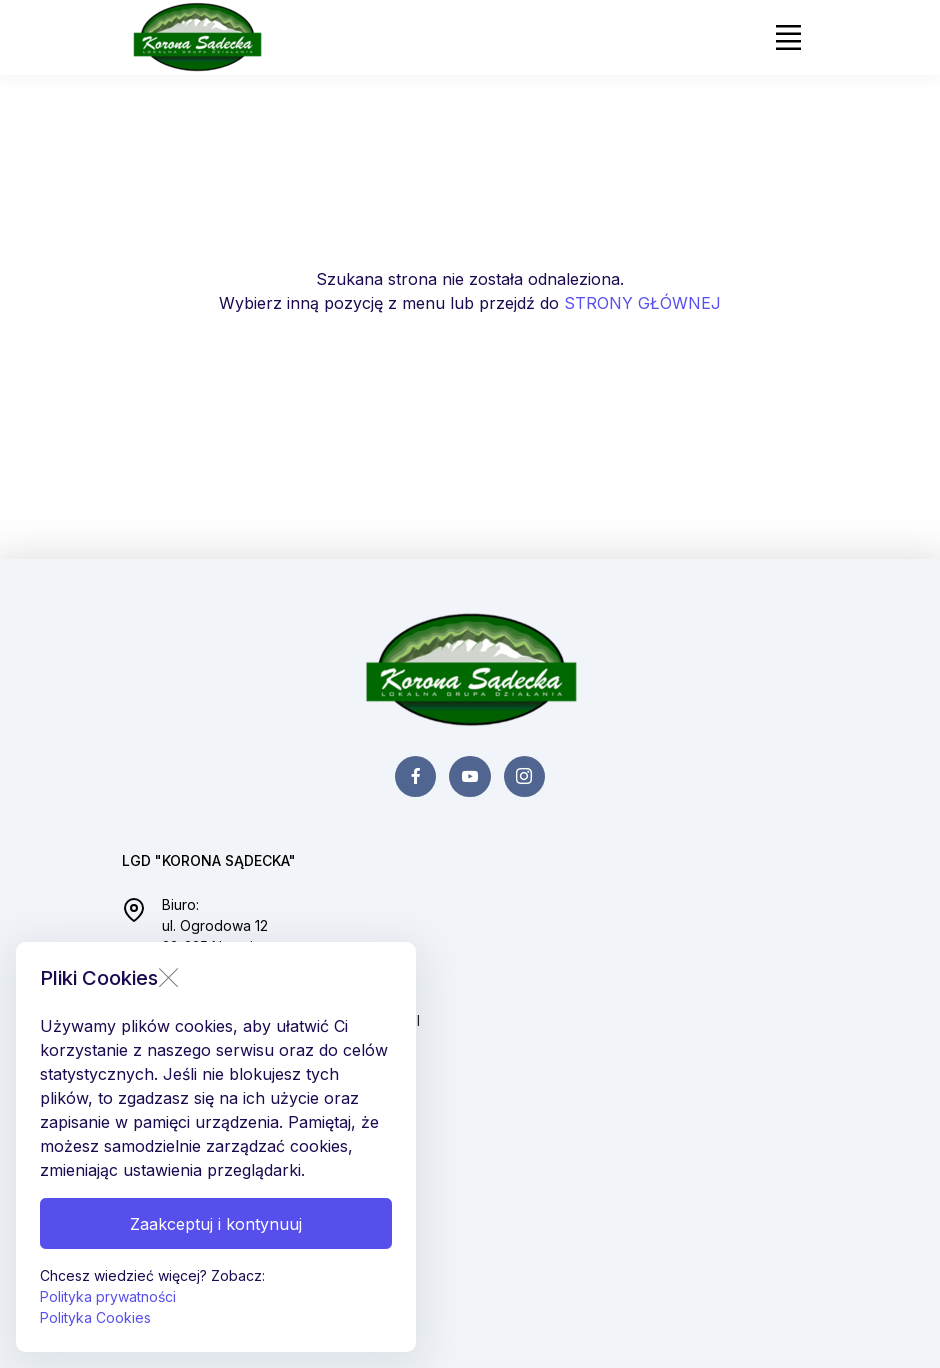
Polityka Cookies (95, 1317)
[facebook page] (415, 776)
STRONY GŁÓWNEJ (642, 303)
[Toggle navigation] (788, 38)
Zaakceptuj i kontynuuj (216, 1224)
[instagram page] (524, 776)
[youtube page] (469, 776)
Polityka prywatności (108, 1296)
